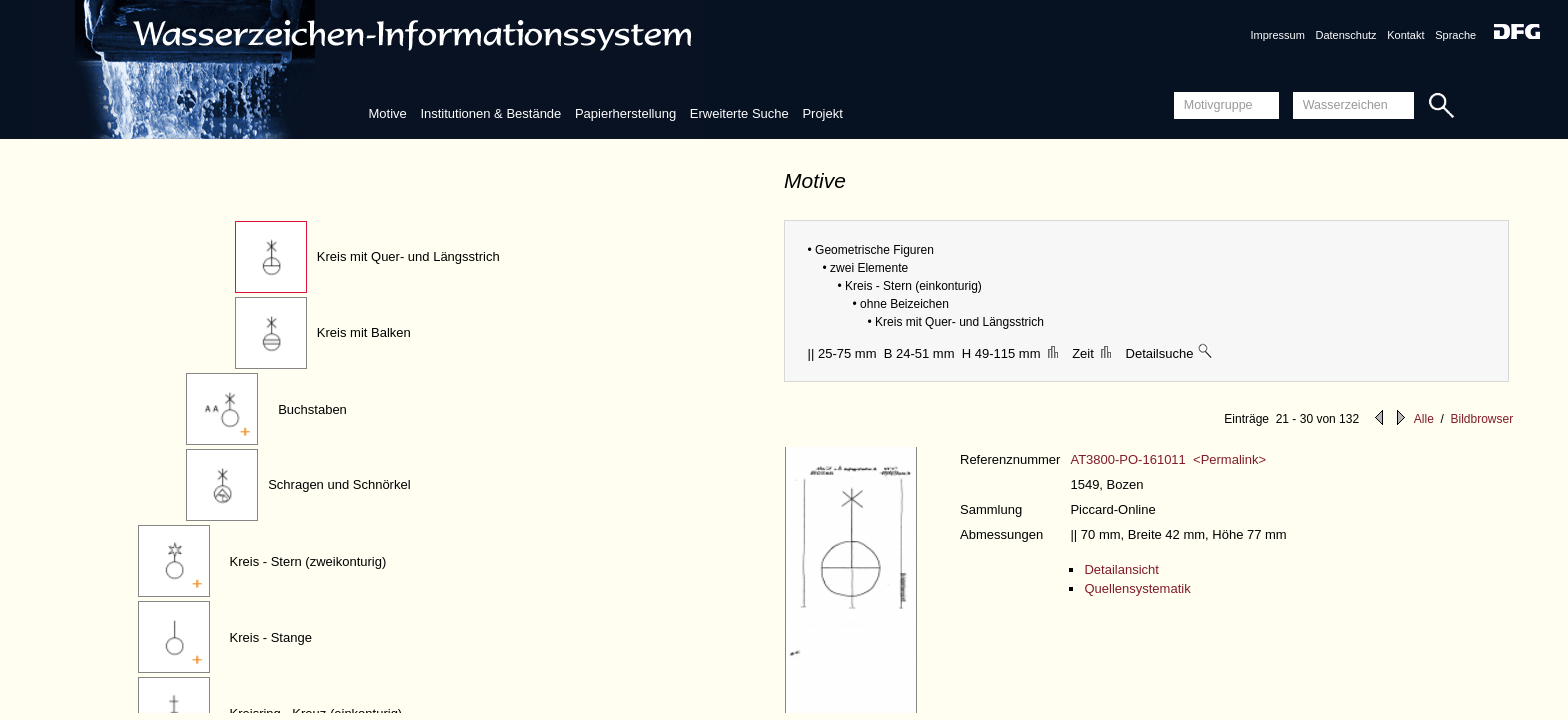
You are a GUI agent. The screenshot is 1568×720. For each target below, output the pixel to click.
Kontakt (1405, 35)
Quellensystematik (1137, 588)
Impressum (1277, 35)
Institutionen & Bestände (490, 113)
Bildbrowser (1481, 419)
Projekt (822, 113)
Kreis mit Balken (364, 332)
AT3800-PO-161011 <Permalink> (1168, 459)
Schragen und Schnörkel (339, 484)
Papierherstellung (625, 113)
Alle (1424, 419)
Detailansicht (1121, 569)
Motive (387, 113)
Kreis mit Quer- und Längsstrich (408, 256)
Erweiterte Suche (739, 113)
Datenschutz (1345, 35)
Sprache (1455, 35)
